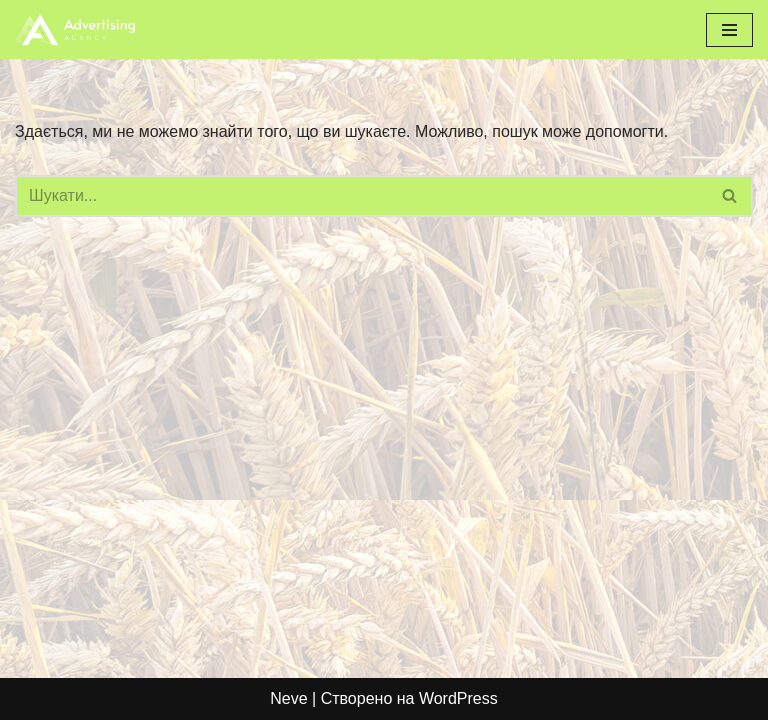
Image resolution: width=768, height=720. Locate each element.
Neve (288, 698)
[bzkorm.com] (75, 29)
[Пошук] (361, 196)
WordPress (458, 698)
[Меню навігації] (729, 30)
